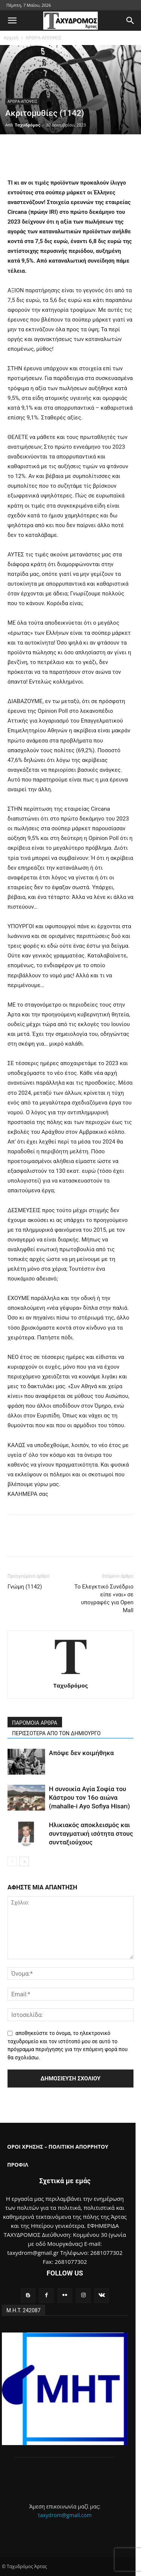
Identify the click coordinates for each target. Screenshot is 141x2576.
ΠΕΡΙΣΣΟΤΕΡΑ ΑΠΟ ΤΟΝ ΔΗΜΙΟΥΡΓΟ (56, 1733)
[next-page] (24, 1861)
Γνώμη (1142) (25, 1586)
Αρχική (11, 38)
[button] (12, 21)
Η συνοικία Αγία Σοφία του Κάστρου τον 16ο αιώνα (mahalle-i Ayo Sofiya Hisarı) (89, 1797)
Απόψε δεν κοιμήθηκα (81, 1753)
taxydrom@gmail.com (65, 2515)
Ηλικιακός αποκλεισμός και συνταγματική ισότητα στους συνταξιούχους (91, 1833)
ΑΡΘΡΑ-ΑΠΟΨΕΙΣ (43, 38)
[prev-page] (12, 1861)
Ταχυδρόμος (27, 125)
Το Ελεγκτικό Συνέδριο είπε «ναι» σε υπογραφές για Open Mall (103, 1598)
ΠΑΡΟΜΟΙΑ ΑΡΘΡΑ (35, 1723)
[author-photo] (71, 1675)
